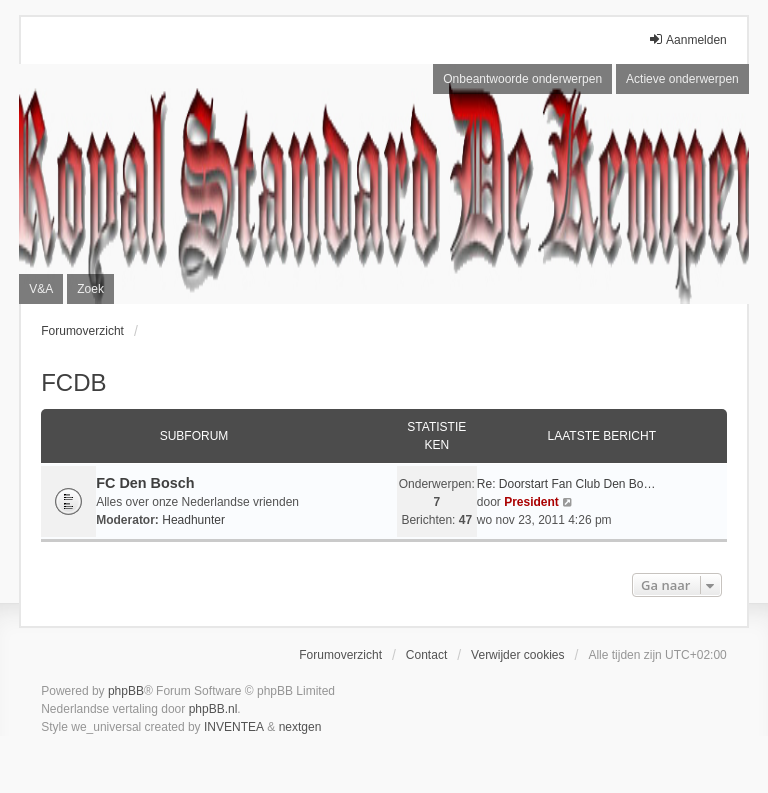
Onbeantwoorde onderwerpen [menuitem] (522, 79)
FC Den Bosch (145, 483)
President (531, 502)
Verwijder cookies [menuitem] (517, 655)
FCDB (73, 382)
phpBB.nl (213, 709)
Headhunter (193, 520)
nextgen (300, 727)
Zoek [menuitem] (90, 289)
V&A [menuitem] (41, 289)
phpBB (126, 691)
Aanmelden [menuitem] (687, 39)
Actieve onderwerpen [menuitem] (682, 79)
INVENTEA (234, 727)
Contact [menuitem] (426, 655)
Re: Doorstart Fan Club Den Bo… (566, 484)
